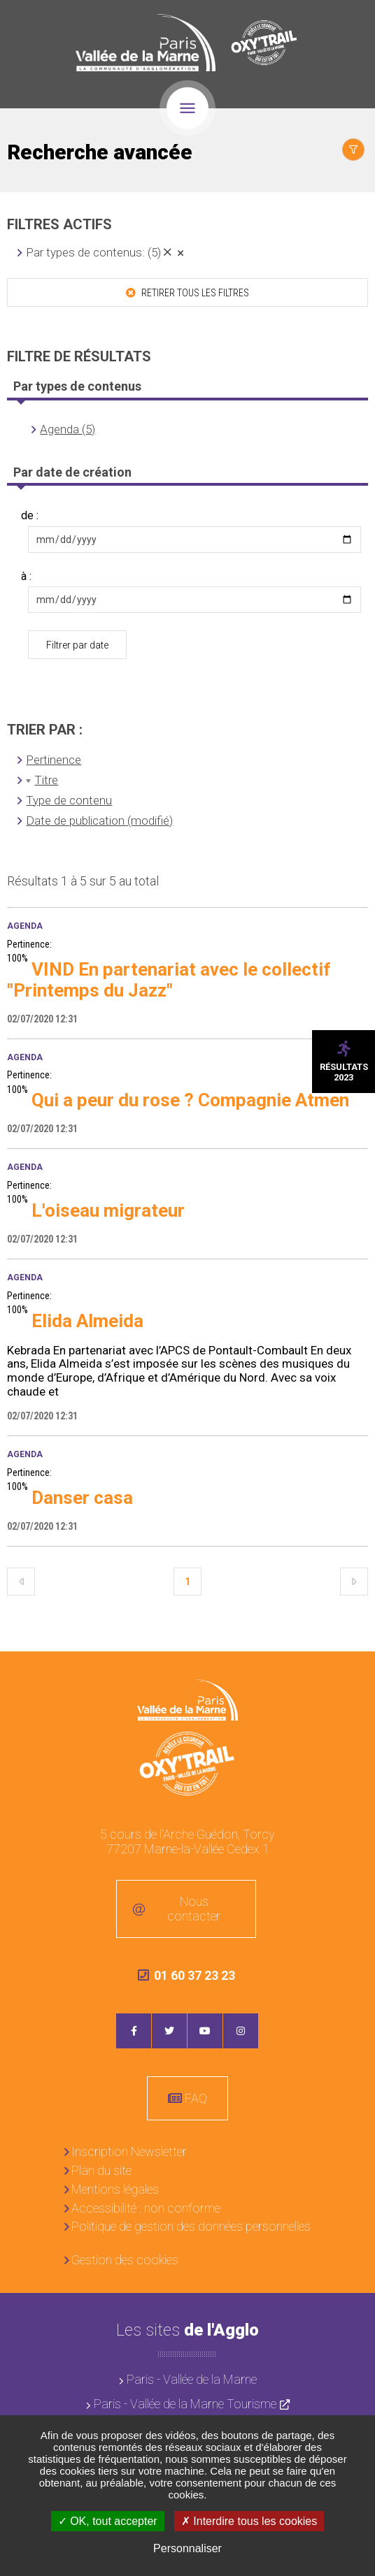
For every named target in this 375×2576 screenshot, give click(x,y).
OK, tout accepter (107, 2521)
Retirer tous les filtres (194, 292)
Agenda (25, 926)
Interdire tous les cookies (249, 2521)
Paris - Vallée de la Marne (192, 2379)
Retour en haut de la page (354, 1672)
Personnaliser (187, 2548)
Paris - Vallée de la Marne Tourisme (185, 2403)
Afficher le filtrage (353, 149)
